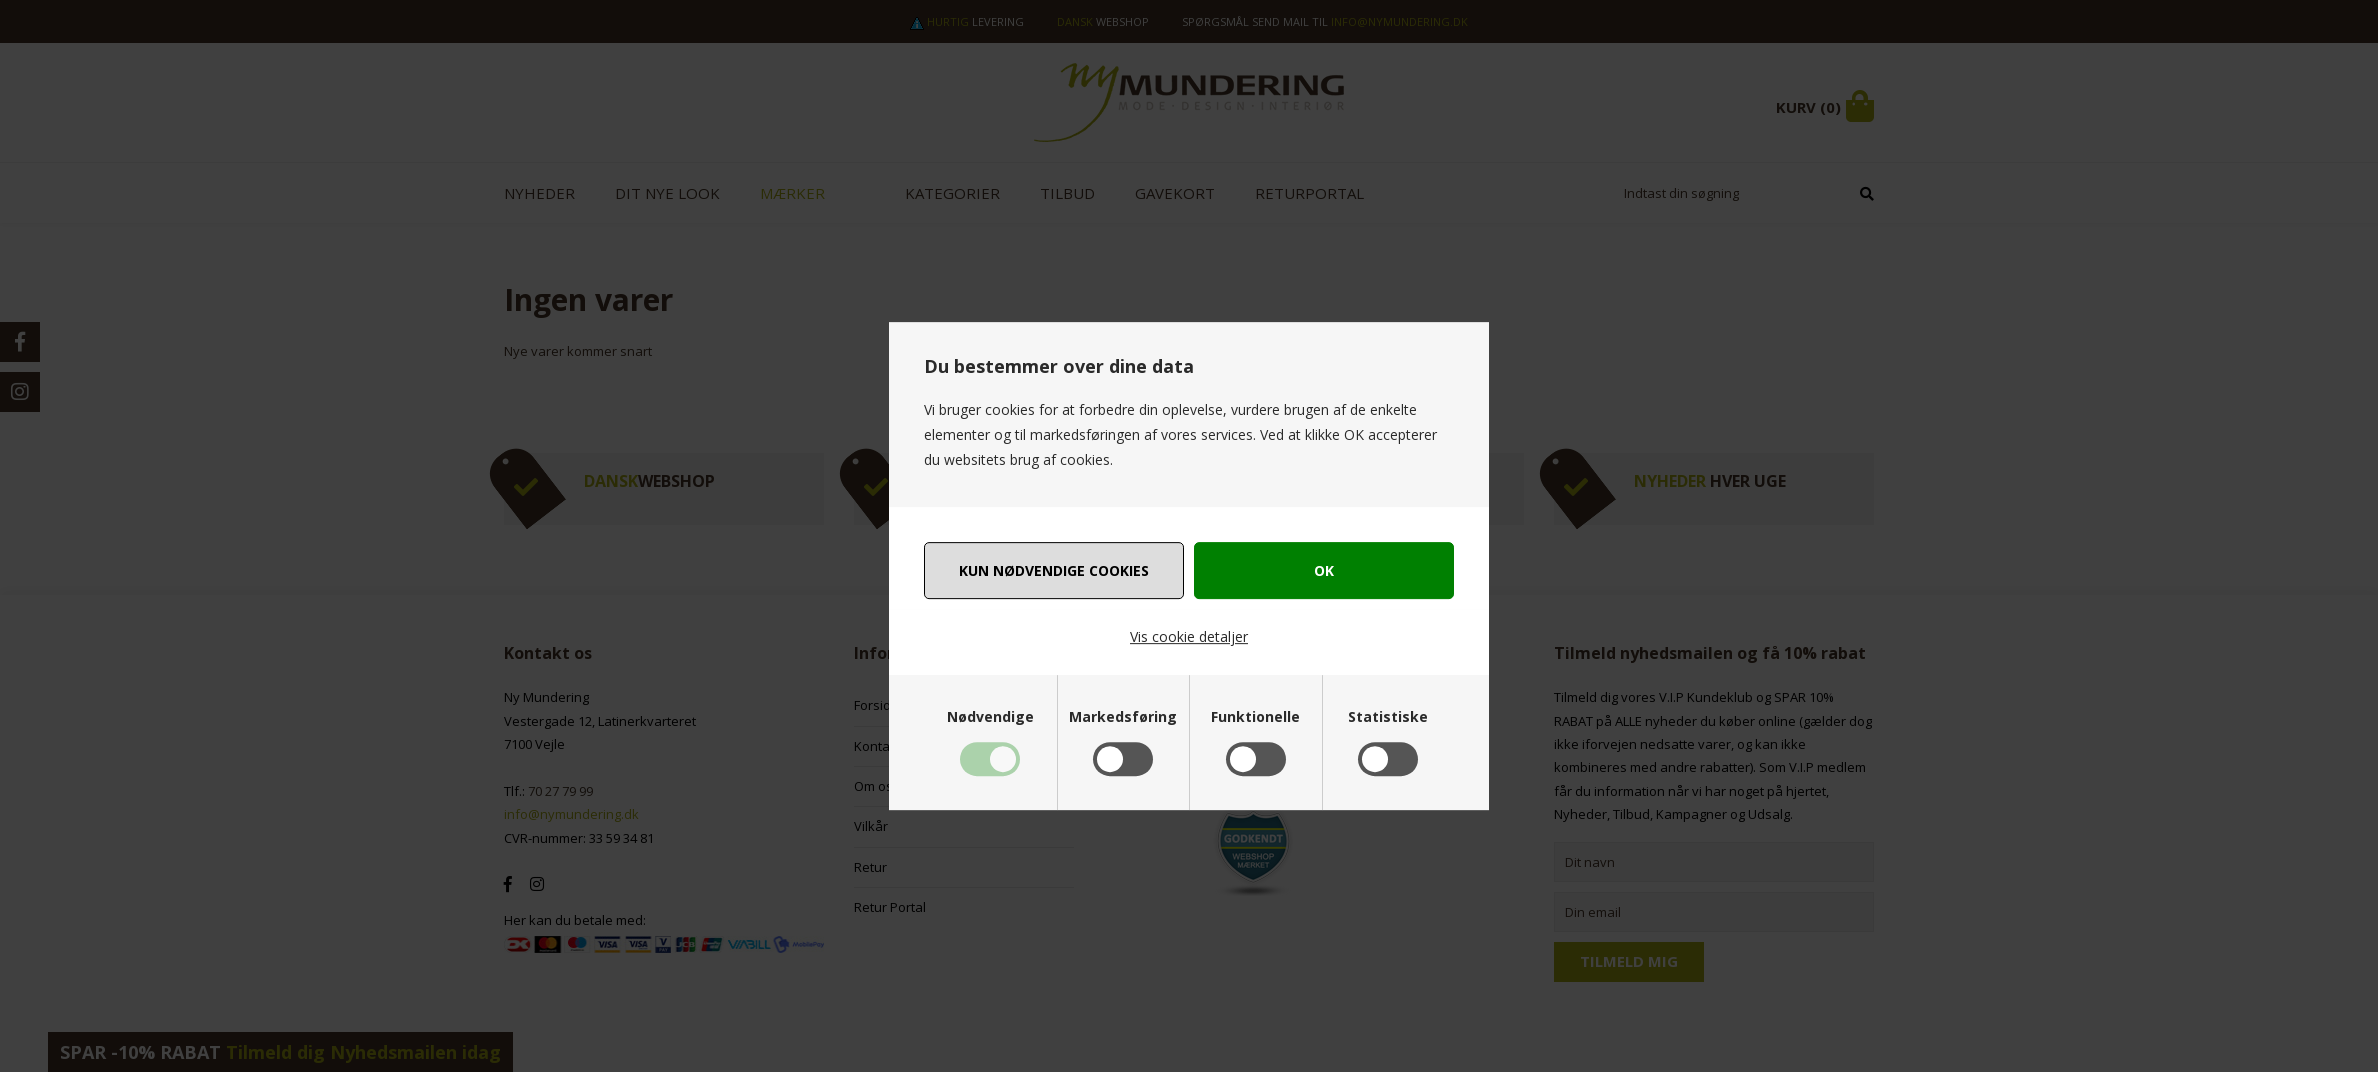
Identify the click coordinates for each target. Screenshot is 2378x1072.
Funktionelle (1255, 717)
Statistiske (1388, 717)
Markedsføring (1123, 717)
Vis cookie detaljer (1189, 636)
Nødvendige (990, 717)
